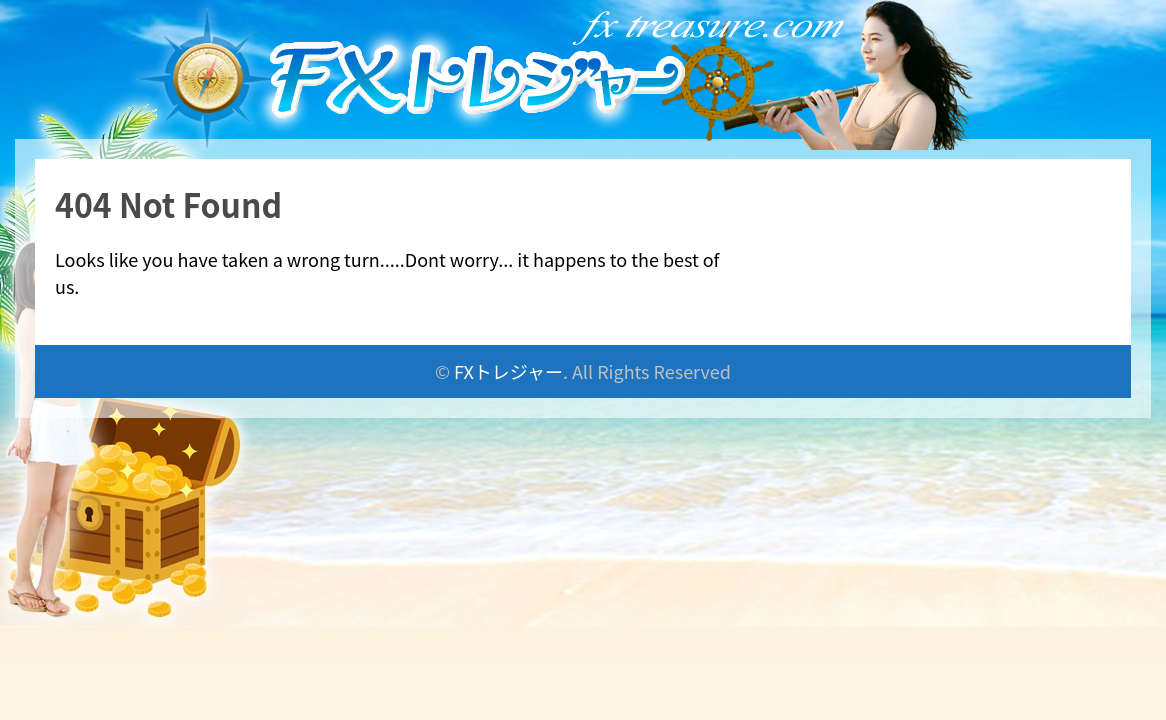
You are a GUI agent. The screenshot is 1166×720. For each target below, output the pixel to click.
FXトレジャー (508, 371)
